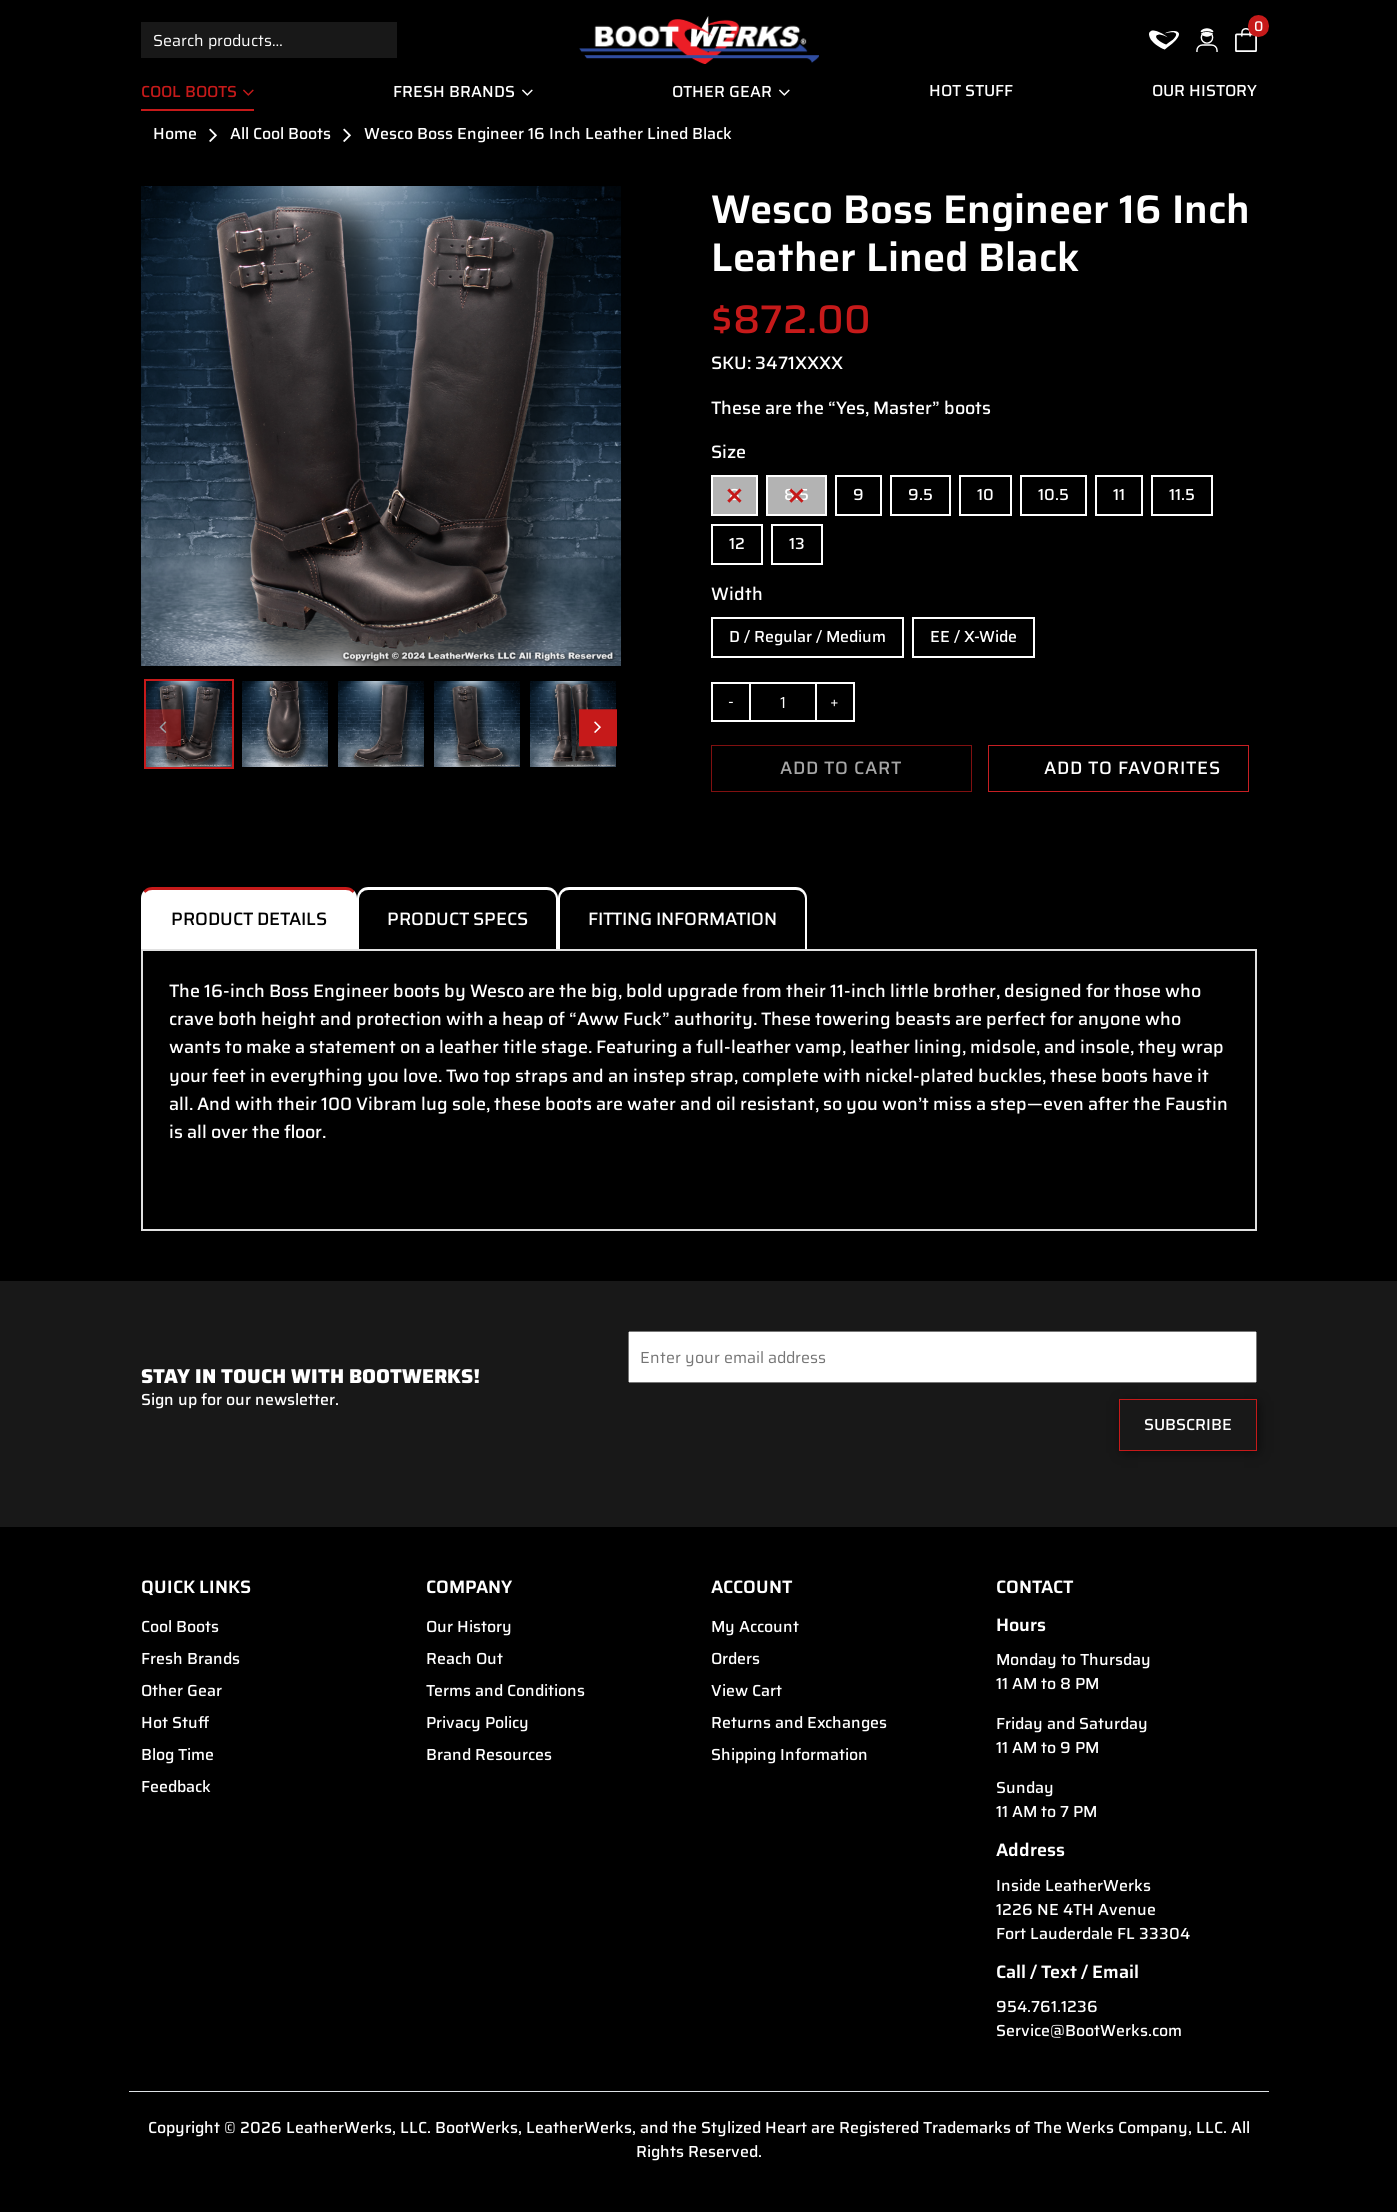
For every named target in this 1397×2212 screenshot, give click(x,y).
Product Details (249, 919)
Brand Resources (489, 1755)
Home (175, 134)
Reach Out (464, 1659)
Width (737, 594)
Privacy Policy (477, 1723)
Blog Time (177, 1755)
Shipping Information (789, 1755)
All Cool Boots (280, 134)
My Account (755, 1627)
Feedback (176, 1787)
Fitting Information (682, 919)
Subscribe (1188, 1424)
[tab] (249, 918)
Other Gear (722, 91)
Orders (735, 1659)
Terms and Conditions (505, 1691)
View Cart (746, 1691)
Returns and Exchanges (799, 1723)
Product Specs (457, 919)
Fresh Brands (454, 91)
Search (379, 39)
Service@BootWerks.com (1089, 2031)
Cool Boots (189, 91)
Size (728, 452)
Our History (1204, 91)
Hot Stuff (971, 91)
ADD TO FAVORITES (1117, 768)
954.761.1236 (1047, 2007)
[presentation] (749, 1430)
